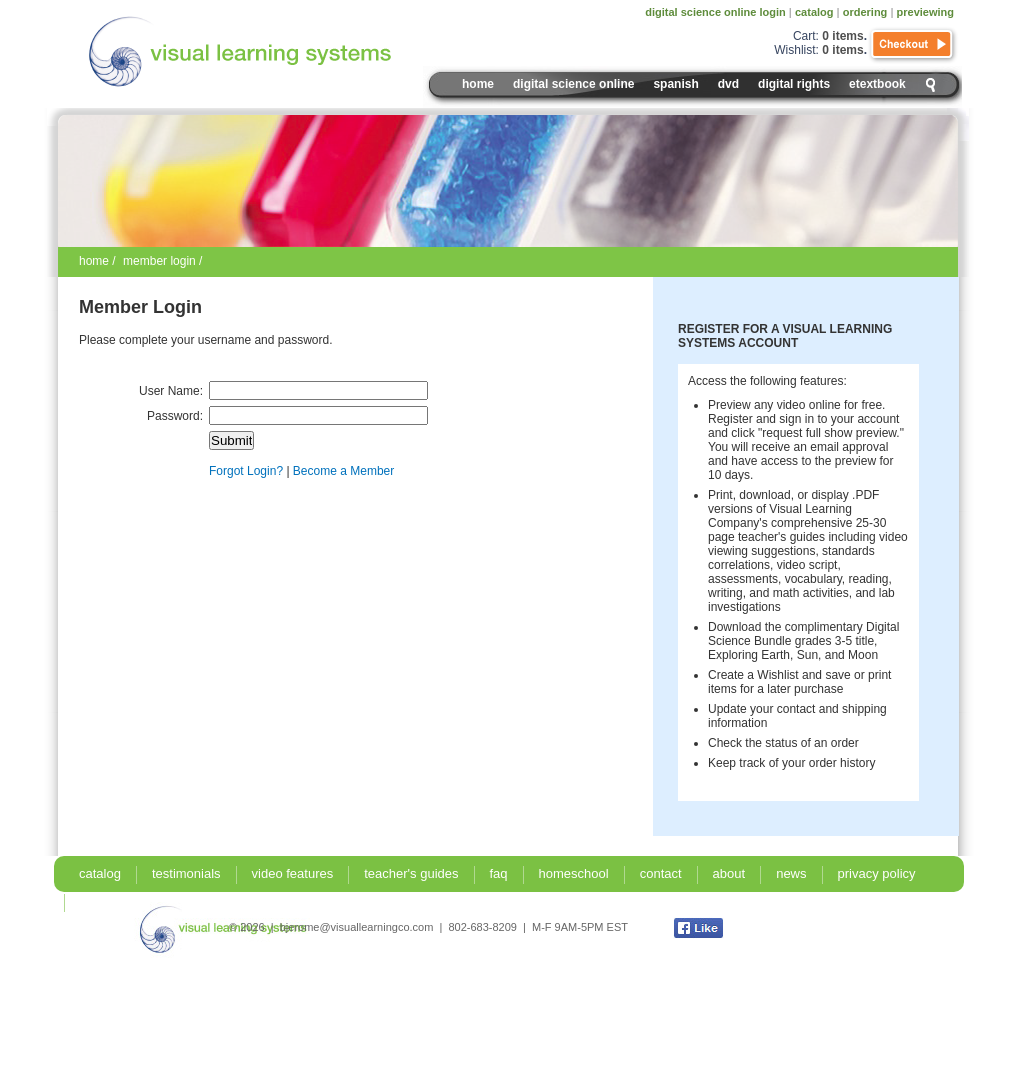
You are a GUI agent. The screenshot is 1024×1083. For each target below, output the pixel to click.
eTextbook (877, 84)
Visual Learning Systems (283, 52)
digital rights (794, 84)
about (729, 873)
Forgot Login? (246, 471)
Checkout (913, 45)
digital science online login (715, 12)
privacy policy (877, 873)
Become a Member (343, 471)
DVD (728, 84)
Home (478, 84)
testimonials (186, 873)
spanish (675, 84)
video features (293, 873)
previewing (925, 12)
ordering (865, 12)
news (791, 873)
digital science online (573, 84)
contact (661, 873)
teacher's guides (411, 873)
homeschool (574, 873)
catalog (814, 12)
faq (499, 873)
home (94, 261)
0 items (842, 36)
